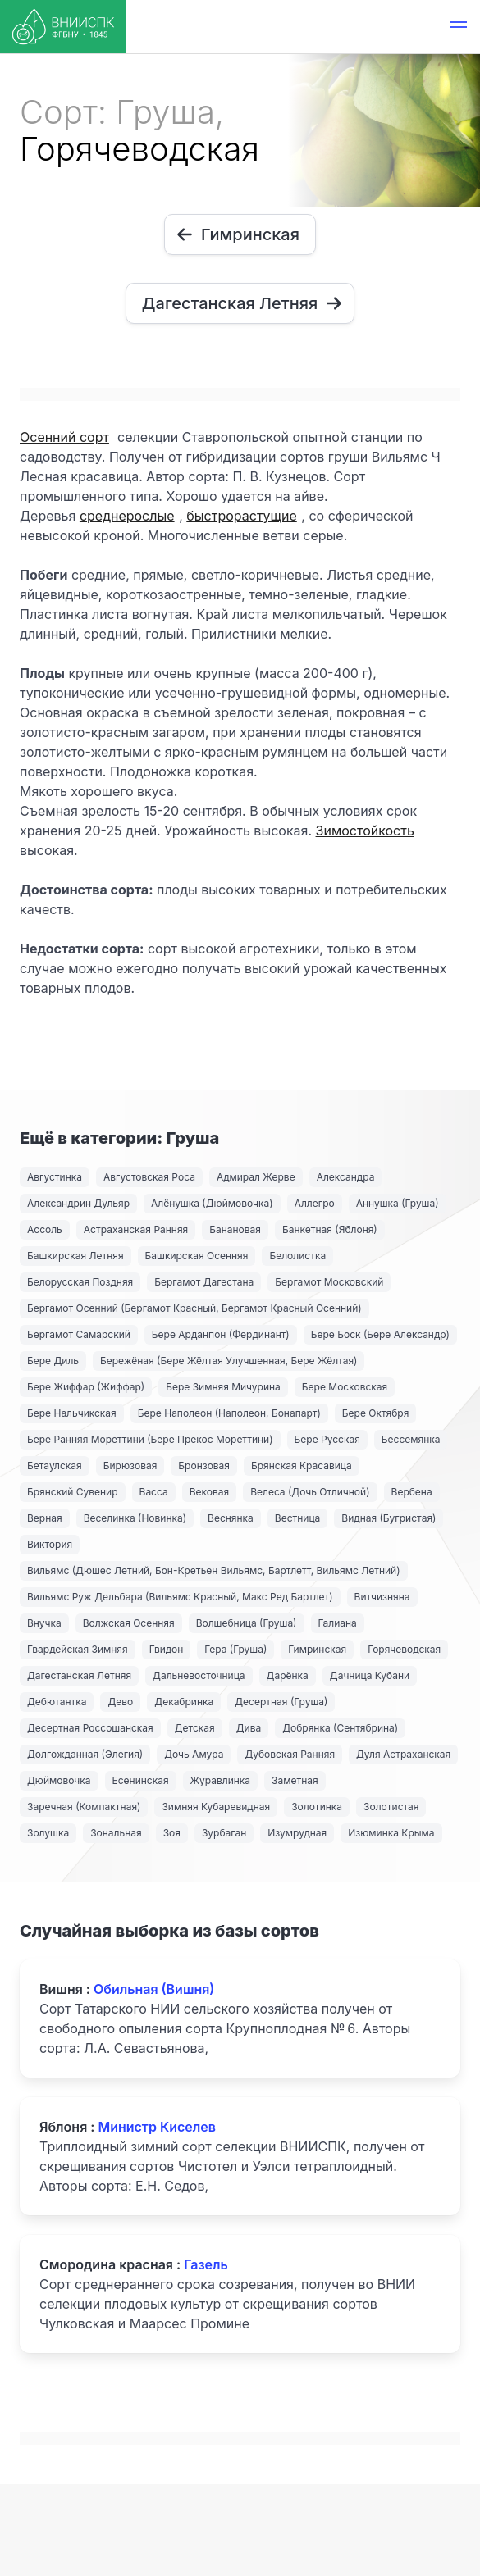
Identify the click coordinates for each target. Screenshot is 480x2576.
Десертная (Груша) (281, 1701)
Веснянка (231, 1518)
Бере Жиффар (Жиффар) (85, 1387)
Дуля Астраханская (403, 1754)
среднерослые (127, 515)
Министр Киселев (157, 2127)
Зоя (172, 1833)
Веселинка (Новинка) (135, 1518)
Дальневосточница (199, 1675)
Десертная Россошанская (90, 1728)
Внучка (44, 1623)
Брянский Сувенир (72, 1492)
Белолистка (297, 1255)
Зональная (115, 1833)
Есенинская (140, 1780)
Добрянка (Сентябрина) (340, 1728)
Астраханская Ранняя (136, 1229)
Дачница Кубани (369, 1675)
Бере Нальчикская (72, 1413)
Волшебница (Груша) (246, 1623)
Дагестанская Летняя (79, 1675)
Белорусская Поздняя (80, 1282)
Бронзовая (204, 1465)
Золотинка (316, 1806)
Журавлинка (220, 1780)
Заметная (295, 1780)
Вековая (209, 1492)
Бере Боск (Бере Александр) (380, 1334)
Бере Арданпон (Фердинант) (221, 1334)
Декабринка (183, 1701)
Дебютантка (56, 1701)
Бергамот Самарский (78, 1334)
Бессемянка (411, 1439)
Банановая (235, 1229)
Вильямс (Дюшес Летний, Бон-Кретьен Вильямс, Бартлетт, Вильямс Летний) (213, 1570)
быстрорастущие (241, 515)
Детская (195, 1728)
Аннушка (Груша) (397, 1203)
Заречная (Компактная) (83, 1806)
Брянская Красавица (301, 1465)
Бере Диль (53, 1360)
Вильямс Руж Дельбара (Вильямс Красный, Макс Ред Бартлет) (180, 1597)
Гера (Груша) (235, 1649)
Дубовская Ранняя (290, 1754)
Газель (206, 2264)
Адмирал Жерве (256, 1177)
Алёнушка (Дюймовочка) (212, 1203)
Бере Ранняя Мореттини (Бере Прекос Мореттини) (150, 1439)
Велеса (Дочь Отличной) (309, 1492)
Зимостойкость (365, 830)
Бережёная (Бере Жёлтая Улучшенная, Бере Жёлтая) (228, 1360)
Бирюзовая (130, 1465)
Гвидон (166, 1649)
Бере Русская (327, 1439)
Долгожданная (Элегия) (85, 1754)
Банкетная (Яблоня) (329, 1229)
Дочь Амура (193, 1754)
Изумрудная (297, 1833)
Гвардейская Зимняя (77, 1649)
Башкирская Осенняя (197, 1255)
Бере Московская (344, 1387)
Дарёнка (288, 1675)
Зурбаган (224, 1833)
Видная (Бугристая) (388, 1518)
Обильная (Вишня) (154, 1989)
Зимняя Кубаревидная (216, 1806)
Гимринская (317, 1649)
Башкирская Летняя (75, 1255)
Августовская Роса (149, 1177)
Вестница (298, 1518)
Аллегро (315, 1203)
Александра (346, 1177)
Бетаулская (54, 1465)
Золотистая (390, 1806)
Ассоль (44, 1229)
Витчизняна (382, 1597)
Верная (44, 1518)
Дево (120, 1701)
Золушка (48, 1833)
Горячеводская (404, 1649)
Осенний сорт (64, 437)
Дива (248, 1728)
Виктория (49, 1544)
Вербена (411, 1492)
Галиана (337, 1623)
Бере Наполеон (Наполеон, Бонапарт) (229, 1413)
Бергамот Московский (329, 1282)
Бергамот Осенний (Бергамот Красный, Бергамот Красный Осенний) (194, 1308)
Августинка (54, 1177)
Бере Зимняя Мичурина (223, 1387)
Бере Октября (375, 1413)
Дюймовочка (59, 1780)
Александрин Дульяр (78, 1203)
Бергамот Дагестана (204, 1282)
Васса (153, 1492)
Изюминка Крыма (391, 1833)
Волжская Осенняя (129, 1623)
